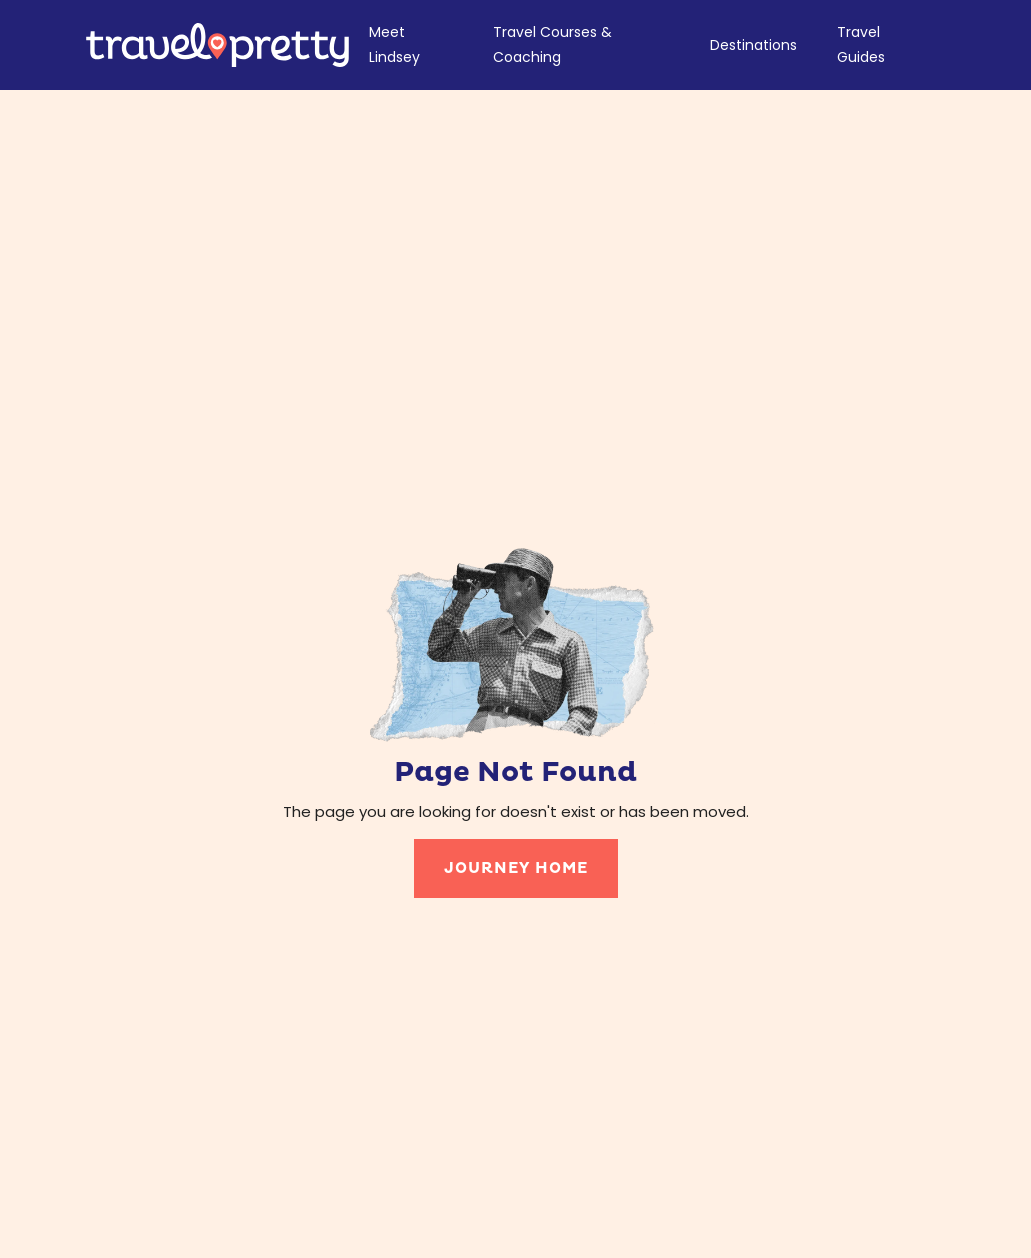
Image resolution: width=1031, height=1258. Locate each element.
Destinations (753, 45)
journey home (516, 868)
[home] (217, 44)
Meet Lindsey (394, 44)
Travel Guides (861, 44)
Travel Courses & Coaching (552, 44)
